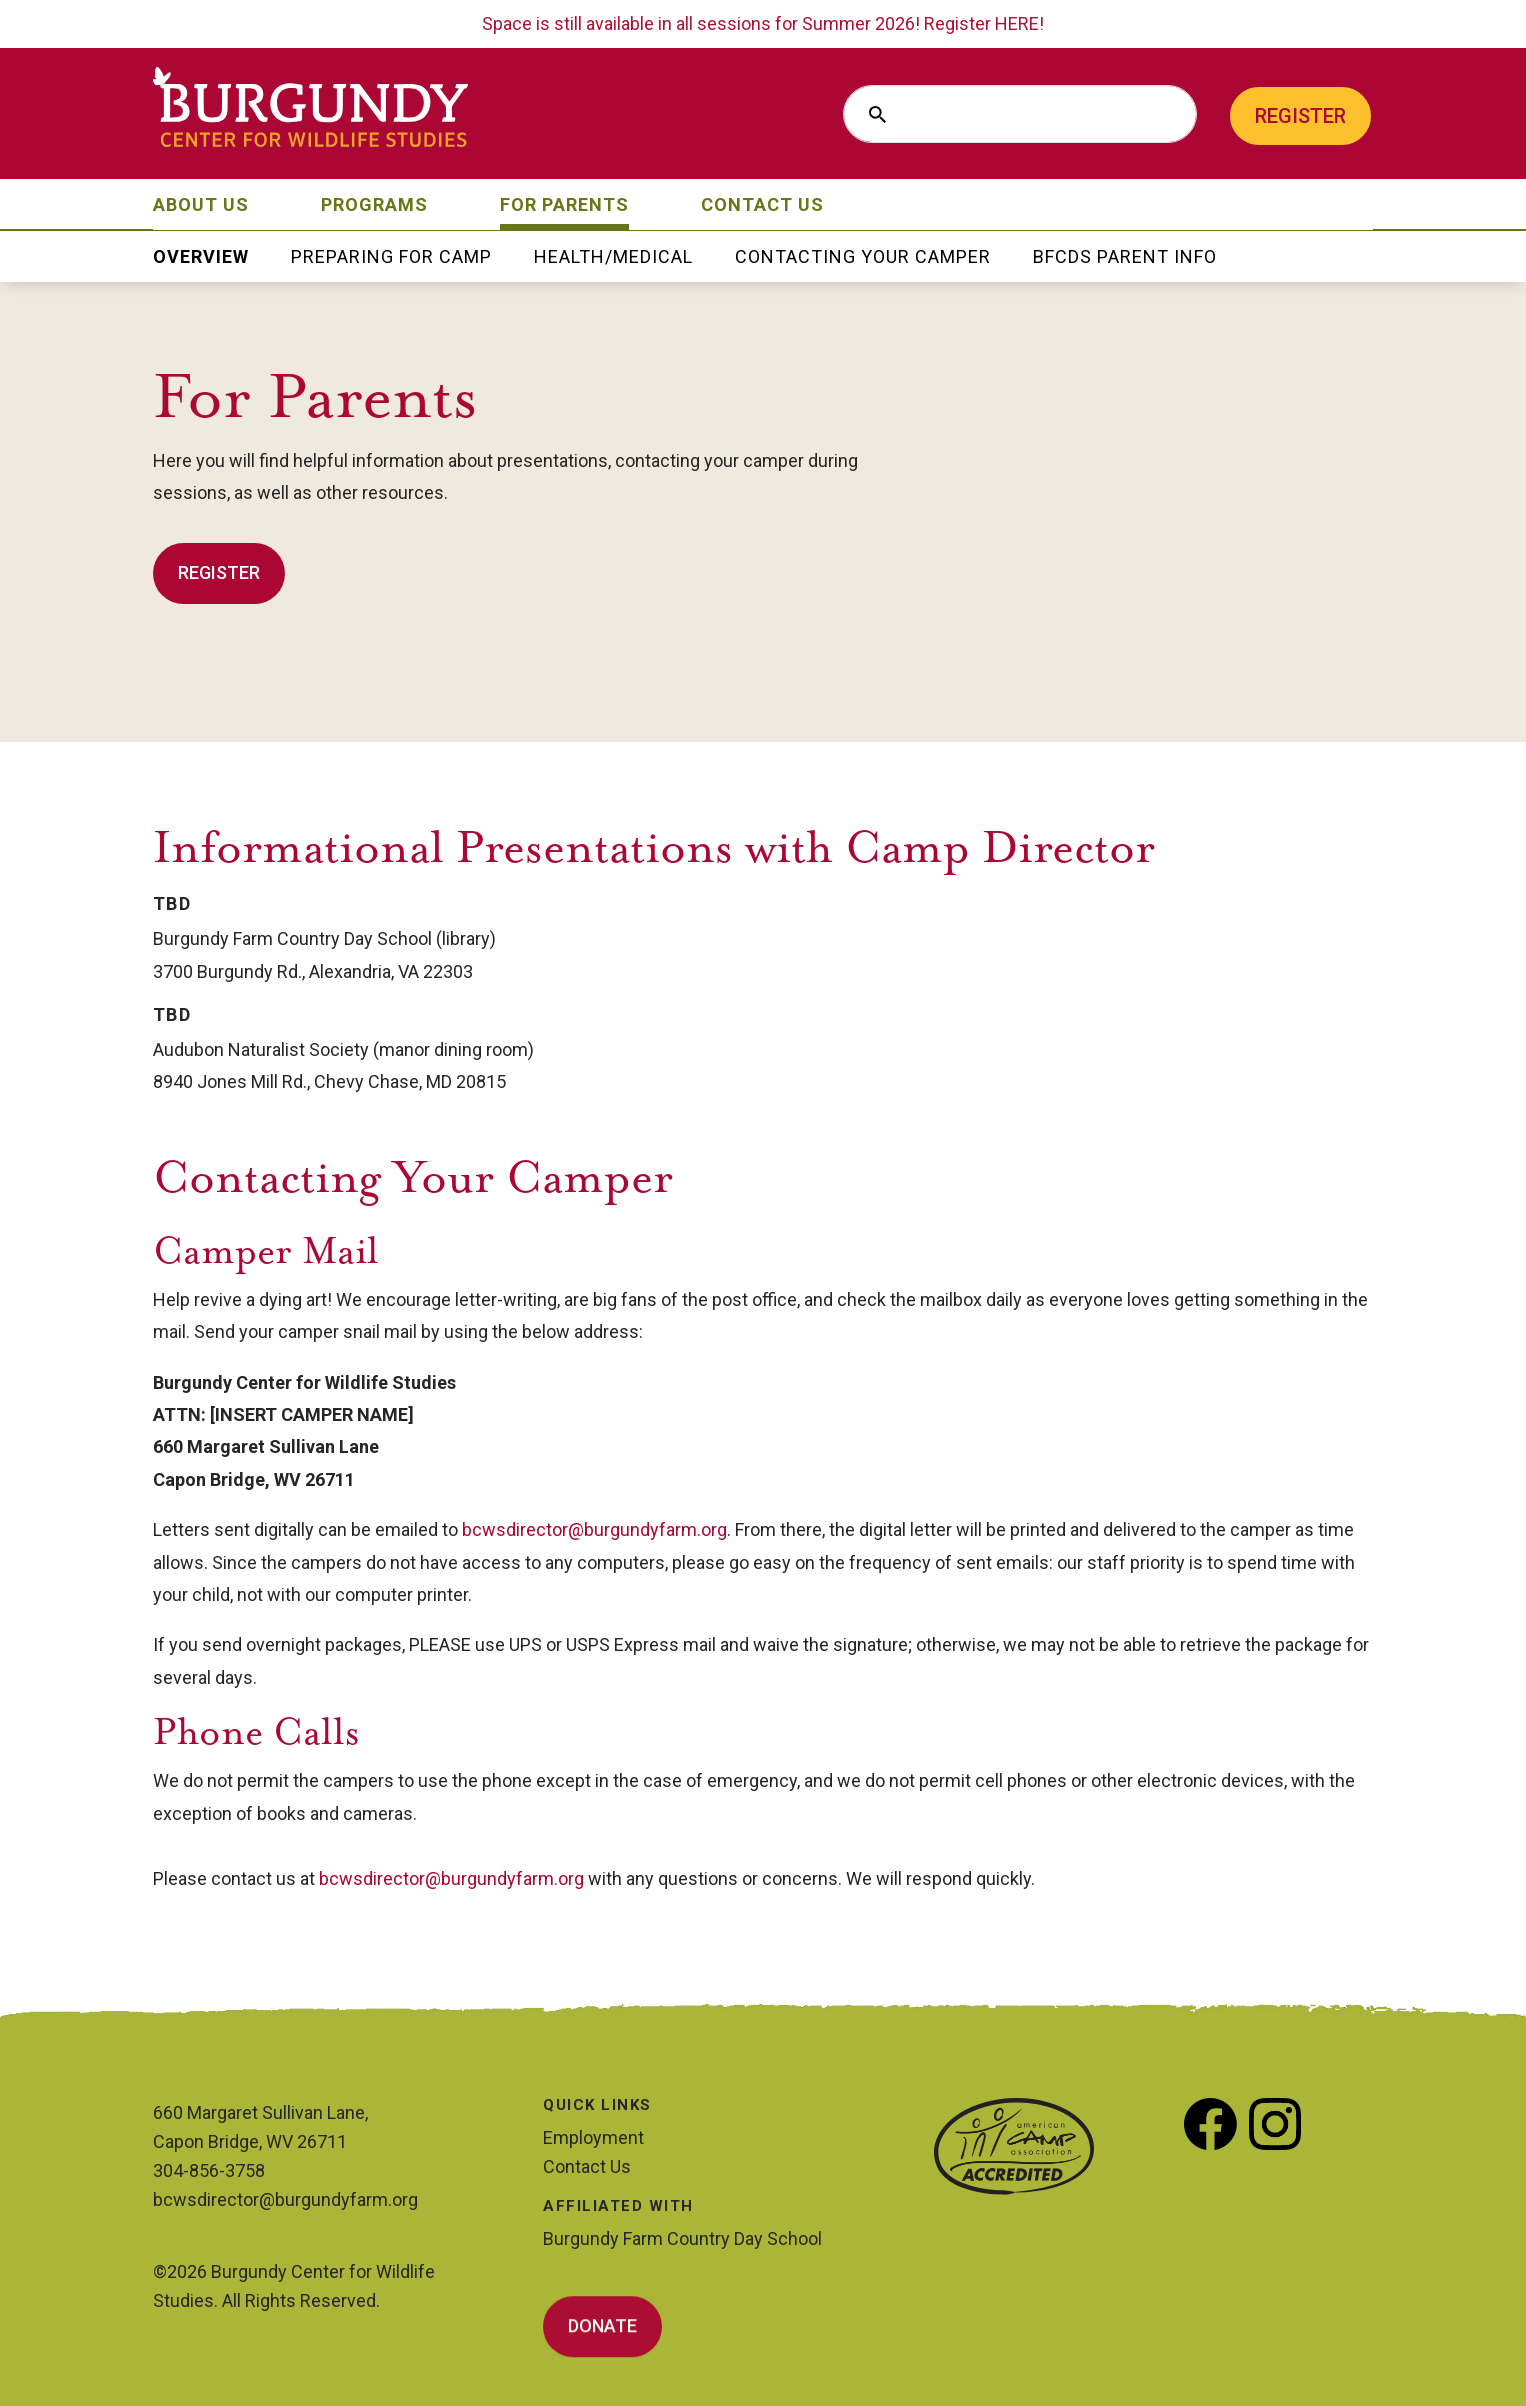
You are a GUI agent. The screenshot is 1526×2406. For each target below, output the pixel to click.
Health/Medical (613, 258)
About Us (201, 206)
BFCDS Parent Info (1125, 258)
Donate (602, 2329)
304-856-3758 (209, 2170)
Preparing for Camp (391, 258)
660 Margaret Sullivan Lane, (260, 2112)
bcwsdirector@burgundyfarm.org (594, 1529)
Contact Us (762, 206)
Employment (593, 2137)
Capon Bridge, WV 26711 (250, 2141)
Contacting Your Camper (863, 258)
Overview (201, 258)
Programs (374, 206)
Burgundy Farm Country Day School (682, 2238)
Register (1300, 116)
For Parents (564, 206)
